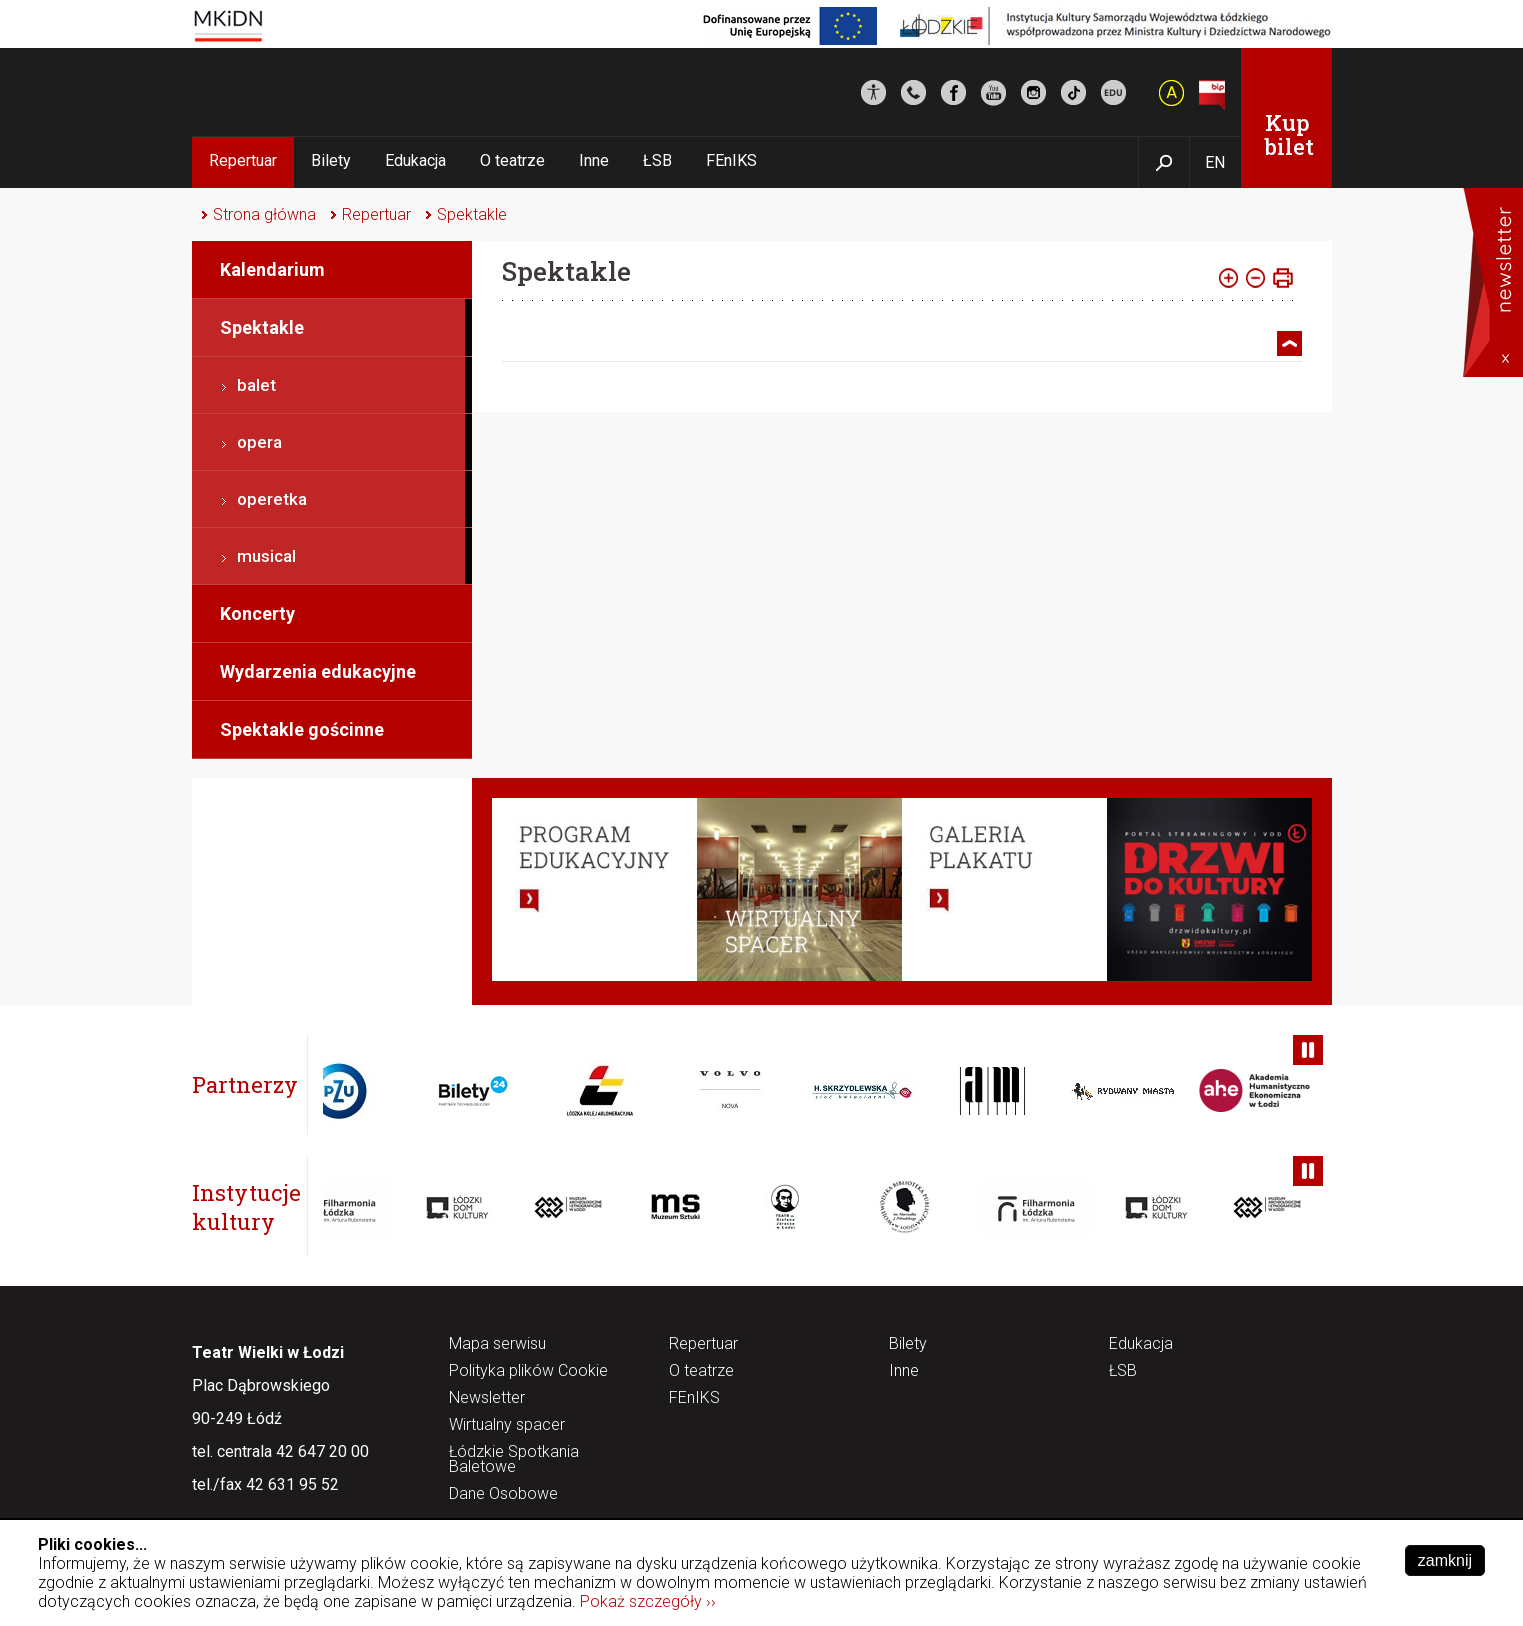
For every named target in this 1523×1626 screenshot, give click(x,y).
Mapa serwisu (497, 1344)
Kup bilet (1289, 134)
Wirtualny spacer (507, 1425)
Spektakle (472, 214)
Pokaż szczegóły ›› (648, 1601)
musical (266, 556)
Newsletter (487, 1398)
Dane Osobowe (503, 1494)
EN (1215, 162)
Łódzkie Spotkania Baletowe (514, 1460)
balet (256, 385)
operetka (272, 499)
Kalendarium (272, 269)
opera (259, 442)
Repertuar (243, 160)
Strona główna (264, 214)
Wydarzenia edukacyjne (318, 671)
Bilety (331, 160)
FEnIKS (731, 160)
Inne (594, 160)
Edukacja (415, 160)
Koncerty (257, 613)
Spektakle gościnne (302, 729)
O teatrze (512, 160)
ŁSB (657, 160)
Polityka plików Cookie (528, 1371)
